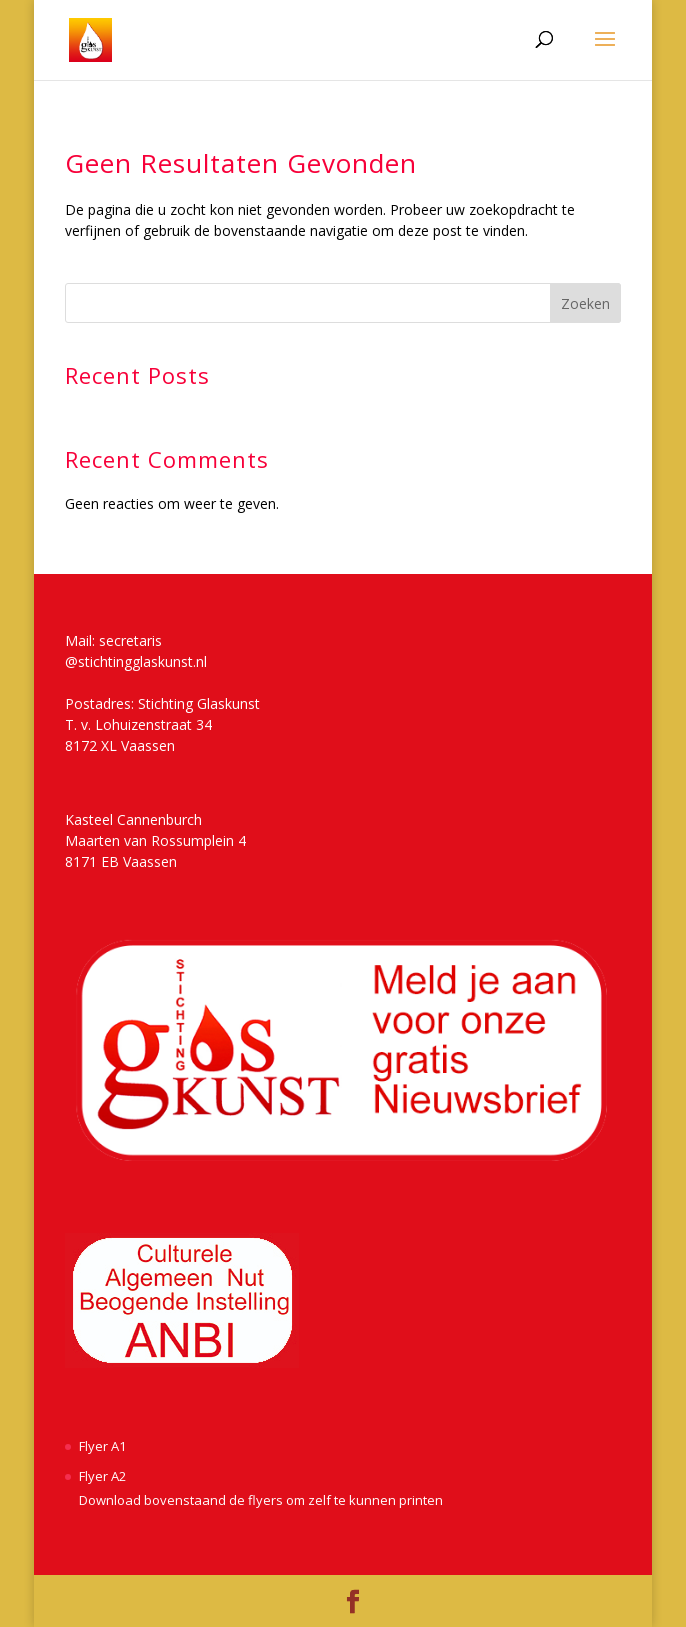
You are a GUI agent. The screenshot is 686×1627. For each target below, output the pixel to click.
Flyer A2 (102, 1476)
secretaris (130, 640)
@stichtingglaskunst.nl (136, 661)
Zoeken (585, 303)
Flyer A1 (102, 1446)
